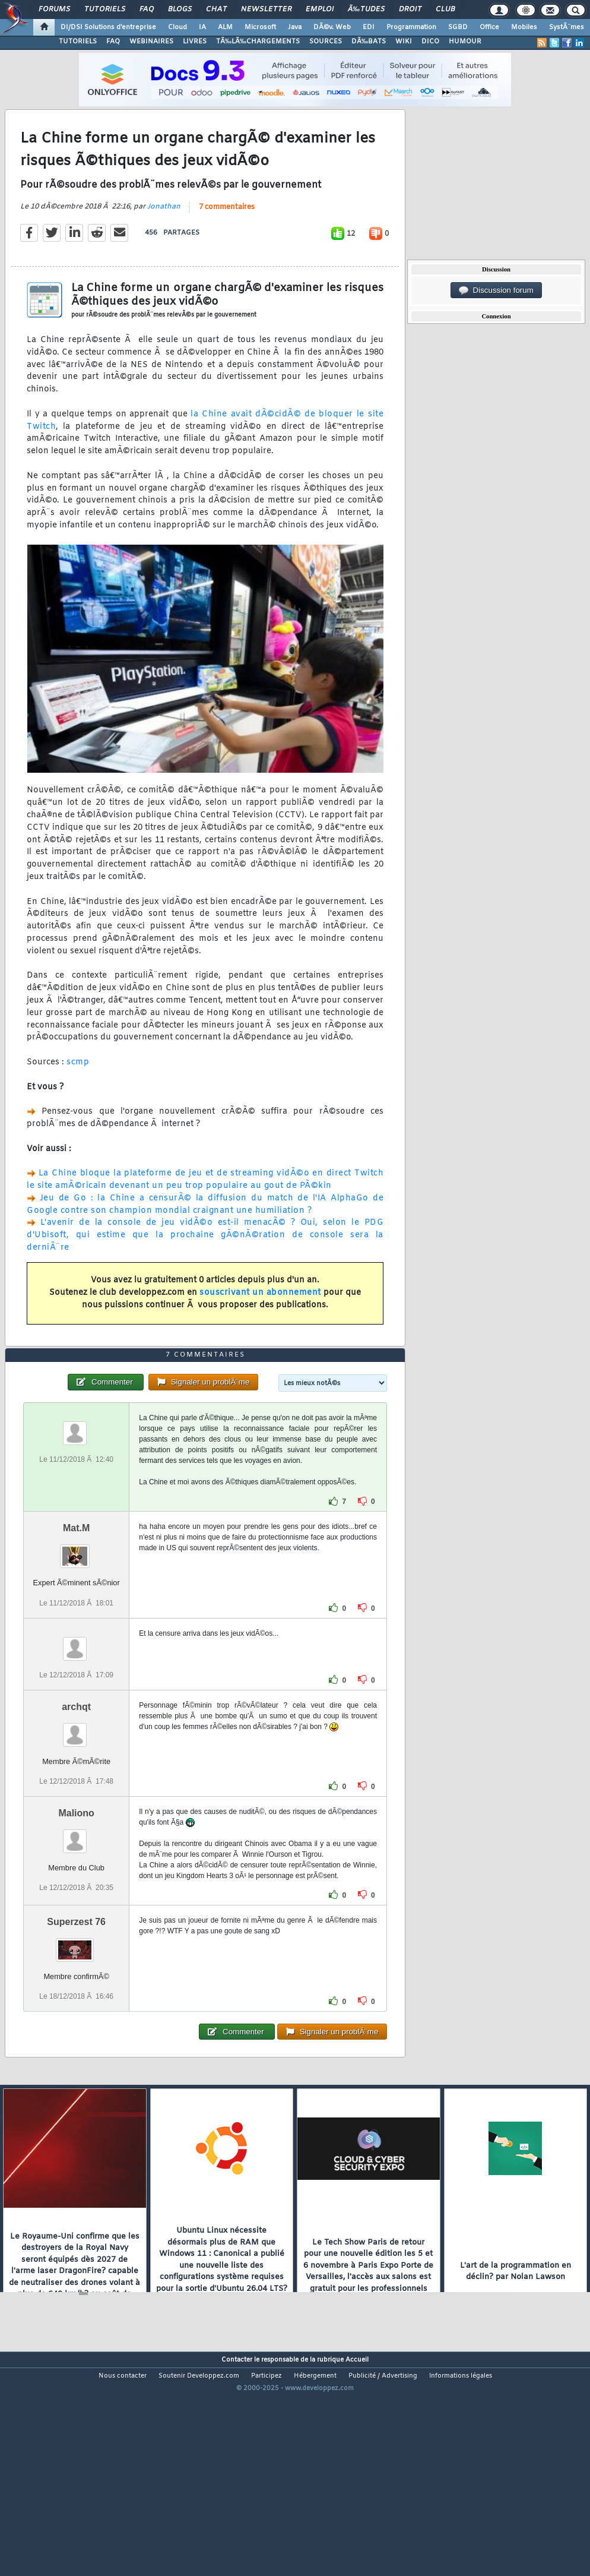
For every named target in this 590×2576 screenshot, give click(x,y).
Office (489, 27)
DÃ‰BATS (368, 41)
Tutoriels (104, 9)
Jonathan (163, 236)
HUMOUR (465, 41)
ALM (225, 27)
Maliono (76, 1903)
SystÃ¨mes (566, 27)
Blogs (180, 9)
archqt (76, 1796)
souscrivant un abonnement (260, 1322)
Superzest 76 (76, 2011)
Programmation (411, 27)
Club (445, 9)
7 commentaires (227, 237)
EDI (369, 27)
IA (202, 27)
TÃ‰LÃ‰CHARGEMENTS (258, 41)
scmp (77, 1092)
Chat (216, 9)
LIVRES (195, 41)
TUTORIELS (78, 41)
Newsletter (266, 9)
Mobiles (524, 27)
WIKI (403, 41)
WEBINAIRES (151, 41)
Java (295, 27)
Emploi (319, 9)
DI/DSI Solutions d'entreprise (108, 27)
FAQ (146, 9)
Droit (410, 9)
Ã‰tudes (366, 9)
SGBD (458, 27)
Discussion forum (496, 290)
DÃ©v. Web (332, 27)
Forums (54, 9)
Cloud (177, 27)
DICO (430, 41)
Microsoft (260, 27)
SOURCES (325, 41)
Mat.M (76, 1618)
